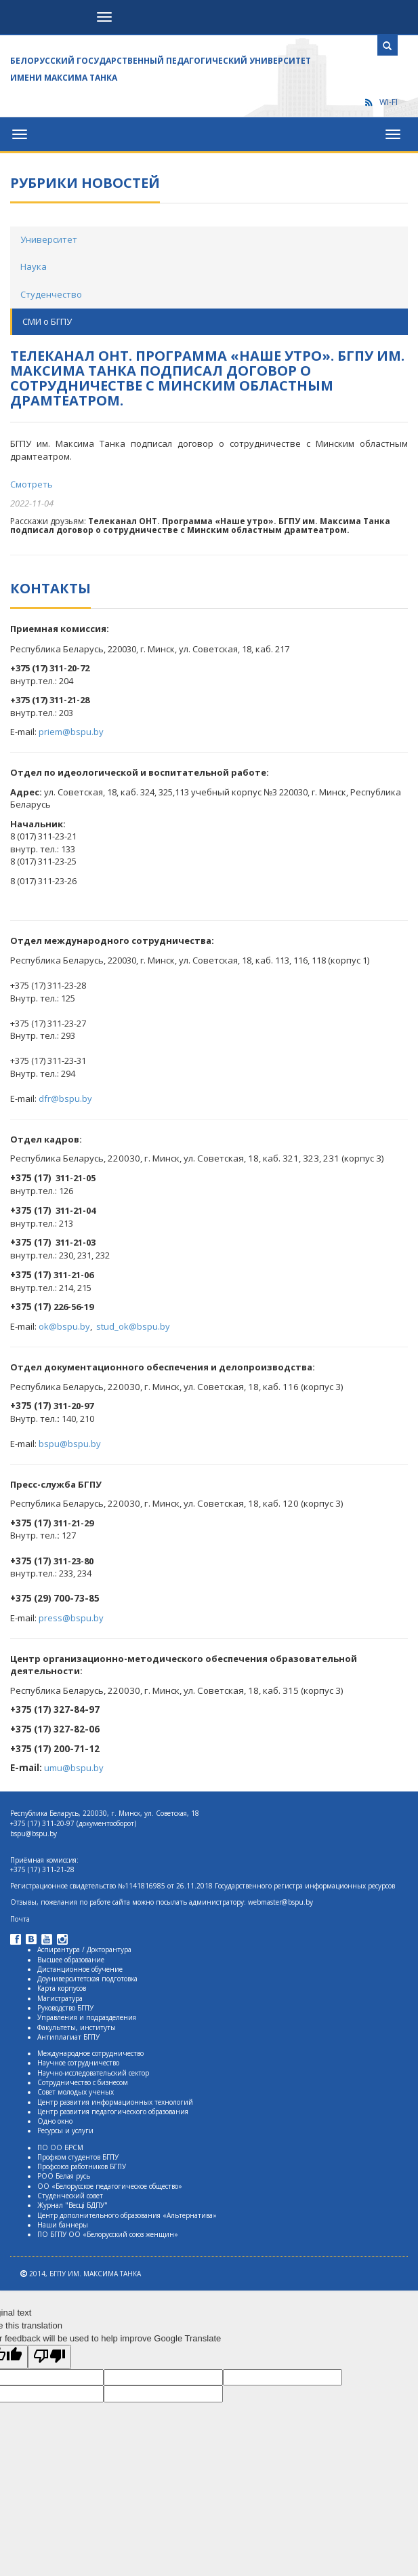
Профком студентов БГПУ (78, 2157)
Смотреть (31, 484)
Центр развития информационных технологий (115, 2102)
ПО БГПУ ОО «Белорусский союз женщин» (107, 2234)
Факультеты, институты (76, 2027)
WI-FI (381, 102)
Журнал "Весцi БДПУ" (72, 2205)
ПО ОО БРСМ (60, 2147)
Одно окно (54, 2121)
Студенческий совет (70, 2195)
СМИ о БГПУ (47, 321)
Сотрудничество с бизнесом (82, 2082)
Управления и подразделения (86, 2017)
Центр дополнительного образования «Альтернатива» (127, 2215)
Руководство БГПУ (65, 2008)
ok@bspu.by (64, 1326)
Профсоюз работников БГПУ (81, 2166)
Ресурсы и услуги (65, 2130)
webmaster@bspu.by (280, 1902)
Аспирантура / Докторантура (84, 1949)
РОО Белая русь (63, 2176)
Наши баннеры (62, 2225)
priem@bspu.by (71, 732)
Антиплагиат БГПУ (68, 2037)
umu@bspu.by (74, 1768)
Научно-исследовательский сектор (93, 2073)
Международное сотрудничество (90, 2053)
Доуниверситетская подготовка (87, 1978)
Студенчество (51, 294)
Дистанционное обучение (80, 1969)
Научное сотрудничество (78, 2062)
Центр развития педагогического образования (112, 2111)
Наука (33, 266)
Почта (20, 1919)
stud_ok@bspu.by (133, 1326)
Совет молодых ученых (75, 2092)
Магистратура (60, 1998)
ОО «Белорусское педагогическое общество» (109, 2186)
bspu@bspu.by (70, 1444)
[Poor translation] (49, 2357)
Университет (48, 239)
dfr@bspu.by (65, 1098)
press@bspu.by (71, 1618)
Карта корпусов (61, 1988)
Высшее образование (70, 1959)
